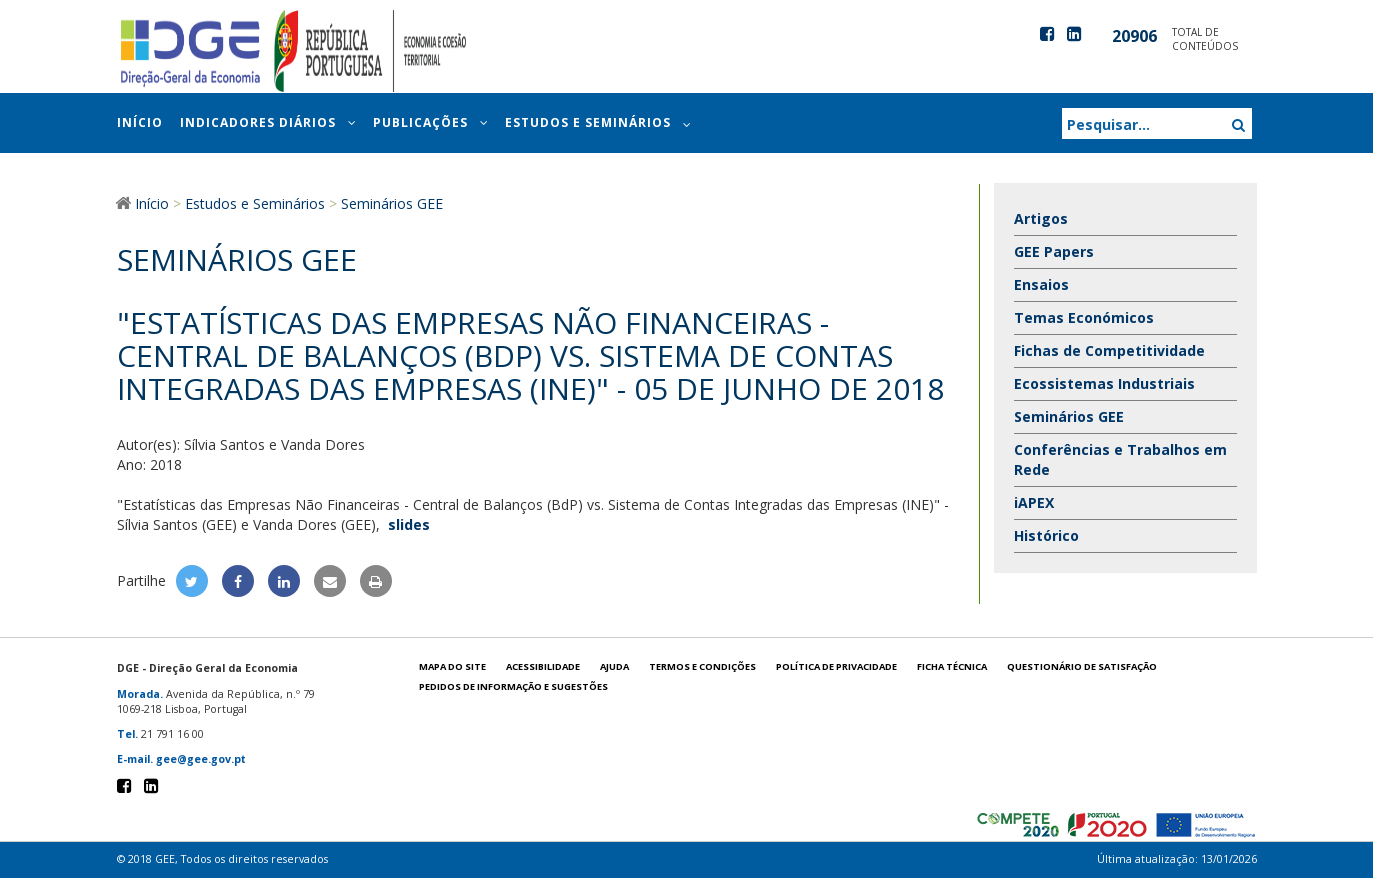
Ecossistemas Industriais (1104, 383)
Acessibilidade (543, 666)
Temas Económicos (1084, 317)
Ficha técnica (952, 666)
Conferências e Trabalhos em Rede (1120, 459)
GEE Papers (1054, 251)
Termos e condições (702, 666)
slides (409, 524)
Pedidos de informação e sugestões (513, 686)
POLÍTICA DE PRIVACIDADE (836, 666)
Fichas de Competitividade (1109, 350)
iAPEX (1034, 502)
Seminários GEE (1069, 416)
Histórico (1046, 535)
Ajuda (614, 666)
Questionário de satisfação (1082, 666)
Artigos (1041, 218)
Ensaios (1041, 284)
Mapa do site (452, 666)
